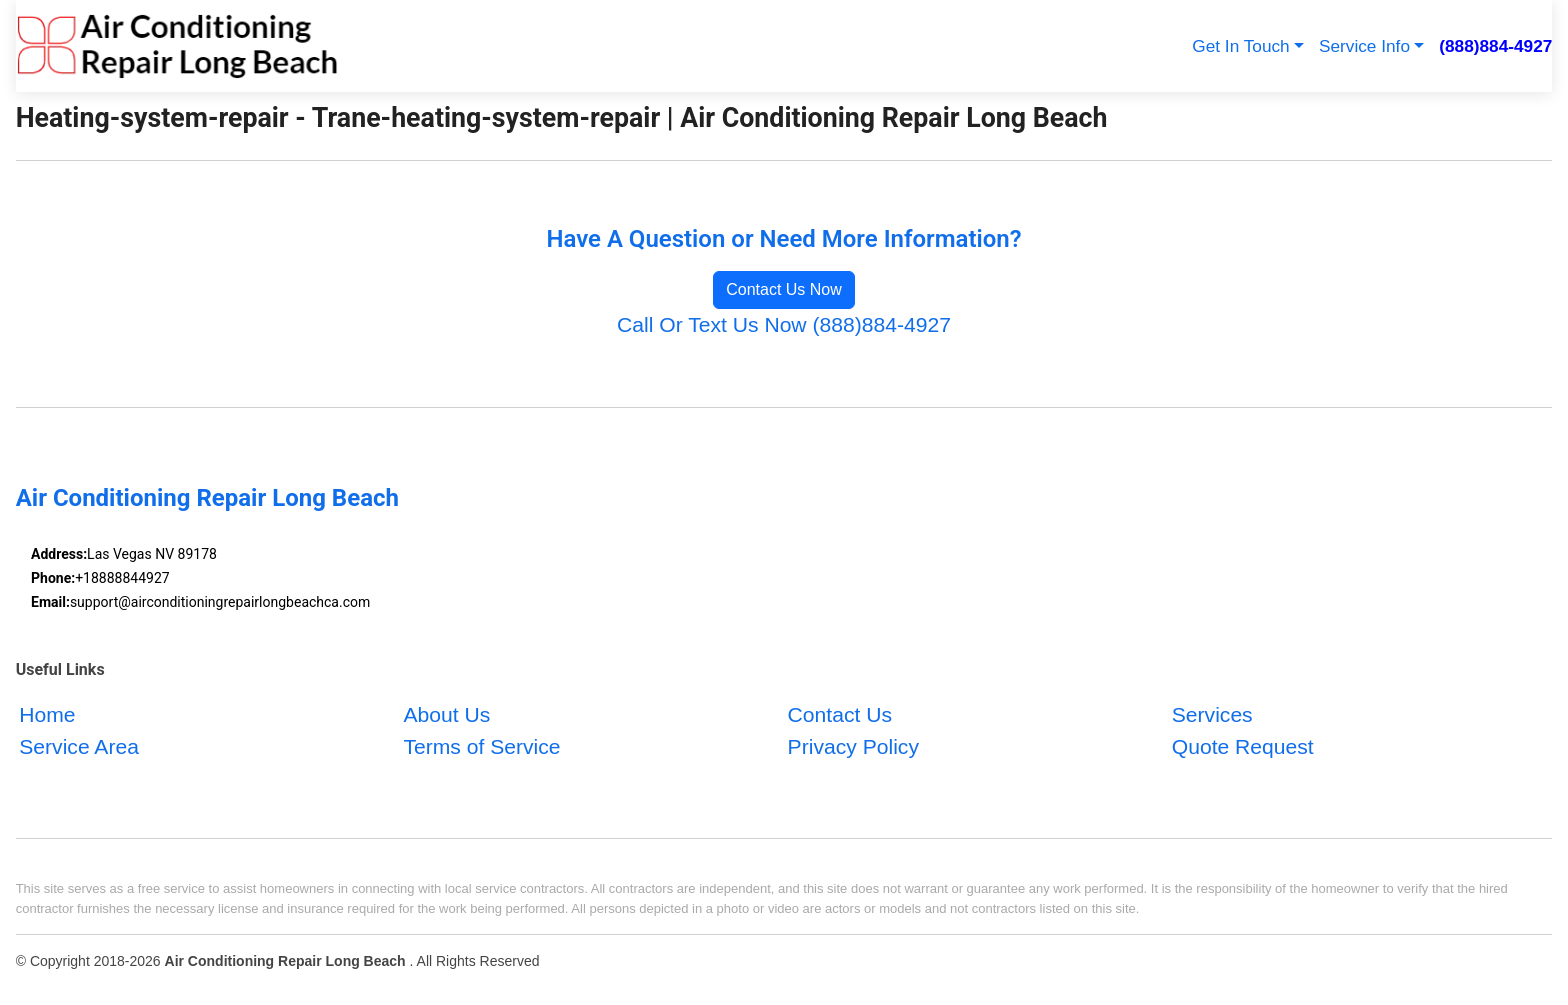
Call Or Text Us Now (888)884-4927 (784, 324)
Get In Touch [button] (1240, 46)
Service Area (79, 746)
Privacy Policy (853, 746)
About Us (446, 714)
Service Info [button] (1364, 46)
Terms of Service (481, 746)
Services (1212, 714)
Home (47, 714)
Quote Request (1243, 746)
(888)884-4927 (1495, 46)
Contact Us (840, 714)
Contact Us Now (784, 289)
